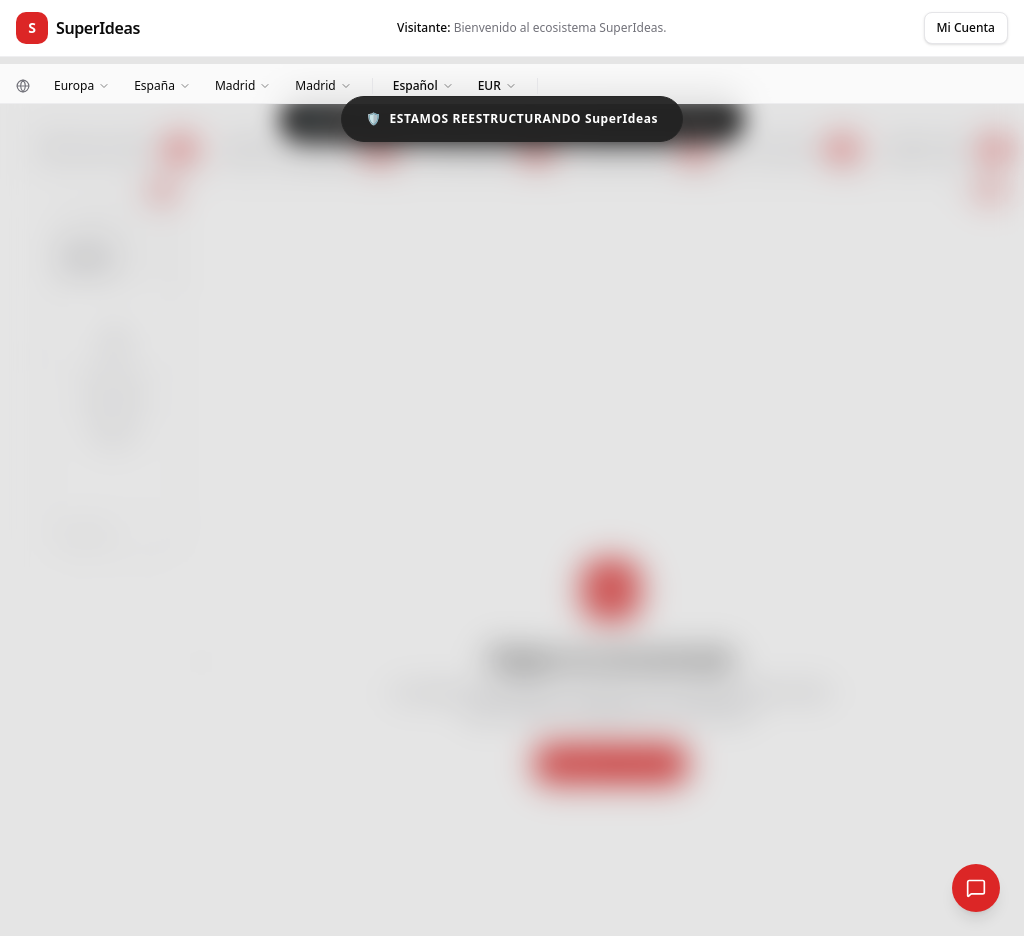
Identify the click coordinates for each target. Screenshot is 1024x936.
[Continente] (82, 86)
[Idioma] (423, 86)
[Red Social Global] (976, 888)
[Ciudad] (323, 86)
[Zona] (243, 86)
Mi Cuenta (966, 27)
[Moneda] (497, 86)
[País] (162, 86)
